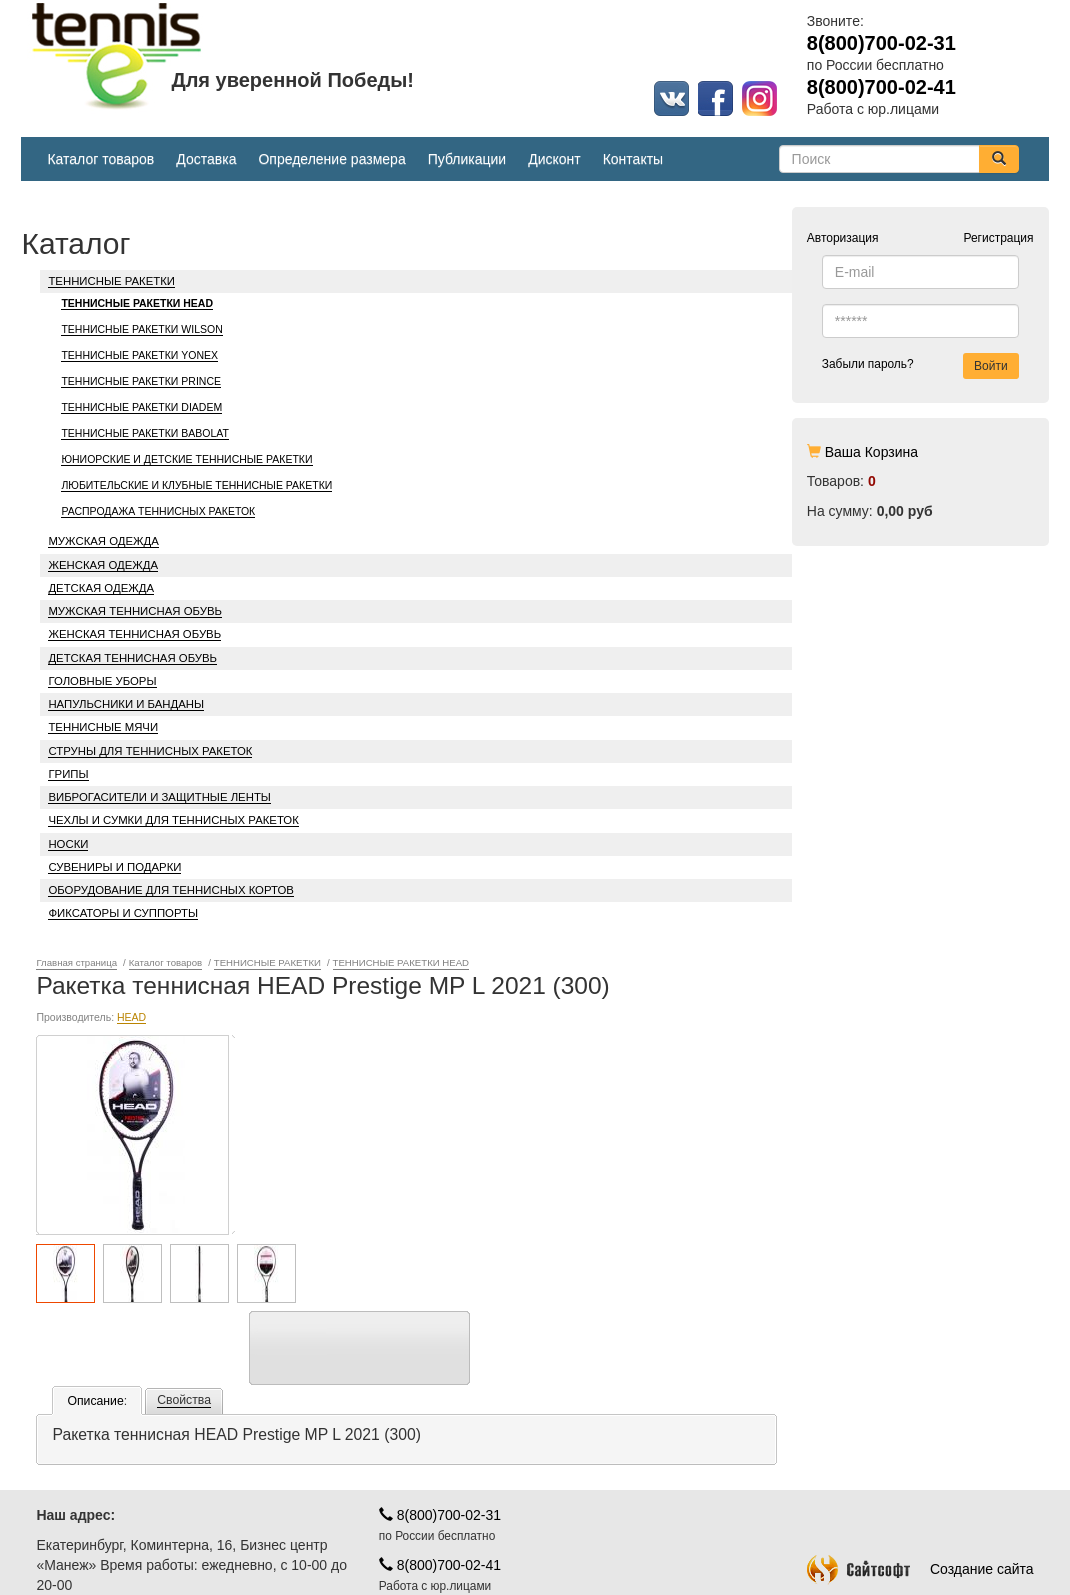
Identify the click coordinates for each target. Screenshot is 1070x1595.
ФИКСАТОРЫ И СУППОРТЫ (123, 913)
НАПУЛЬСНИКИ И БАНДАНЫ (126, 704)
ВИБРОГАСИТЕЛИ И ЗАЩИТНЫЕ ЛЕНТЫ (159, 797)
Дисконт (554, 159)
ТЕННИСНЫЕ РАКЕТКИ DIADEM (141, 407)
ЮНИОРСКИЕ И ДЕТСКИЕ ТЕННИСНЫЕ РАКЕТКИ (186, 459)
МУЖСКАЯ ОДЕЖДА (103, 541)
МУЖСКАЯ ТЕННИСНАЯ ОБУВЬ (135, 611)
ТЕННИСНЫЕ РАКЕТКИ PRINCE (141, 381)
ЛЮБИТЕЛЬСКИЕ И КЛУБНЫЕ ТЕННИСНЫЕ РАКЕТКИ (196, 485)
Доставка (206, 159)
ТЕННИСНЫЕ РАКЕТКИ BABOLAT (145, 433)
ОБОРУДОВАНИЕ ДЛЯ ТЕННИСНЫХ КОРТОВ (170, 890)
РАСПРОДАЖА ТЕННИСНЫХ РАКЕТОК (158, 511)
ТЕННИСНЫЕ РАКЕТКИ (111, 281)
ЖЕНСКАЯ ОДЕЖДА (103, 565)
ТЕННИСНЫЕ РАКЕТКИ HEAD (137, 303)
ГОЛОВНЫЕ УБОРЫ (102, 681)
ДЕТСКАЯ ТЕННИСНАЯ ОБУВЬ (132, 658)
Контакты (633, 159)
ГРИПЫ (68, 774)
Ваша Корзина (871, 452)
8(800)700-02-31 (440, 1440)
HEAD (131, 1096)
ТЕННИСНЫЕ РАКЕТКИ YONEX (139, 355)
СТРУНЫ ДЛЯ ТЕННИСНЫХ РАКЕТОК (150, 751)
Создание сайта (920, 1494)
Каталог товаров (100, 159)
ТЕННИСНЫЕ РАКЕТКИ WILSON (141, 329)
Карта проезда (83, 1560)
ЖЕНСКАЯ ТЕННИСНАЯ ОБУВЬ (134, 634)
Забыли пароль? (868, 364)
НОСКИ (68, 844)
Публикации (467, 159)
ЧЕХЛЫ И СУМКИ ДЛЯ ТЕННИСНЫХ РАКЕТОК (173, 820)
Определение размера (331, 159)
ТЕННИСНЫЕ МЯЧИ (103, 727)
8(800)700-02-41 (440, 1490)
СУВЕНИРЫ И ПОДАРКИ (114, 867)
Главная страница (76, 962)
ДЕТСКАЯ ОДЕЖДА (101, 588)
